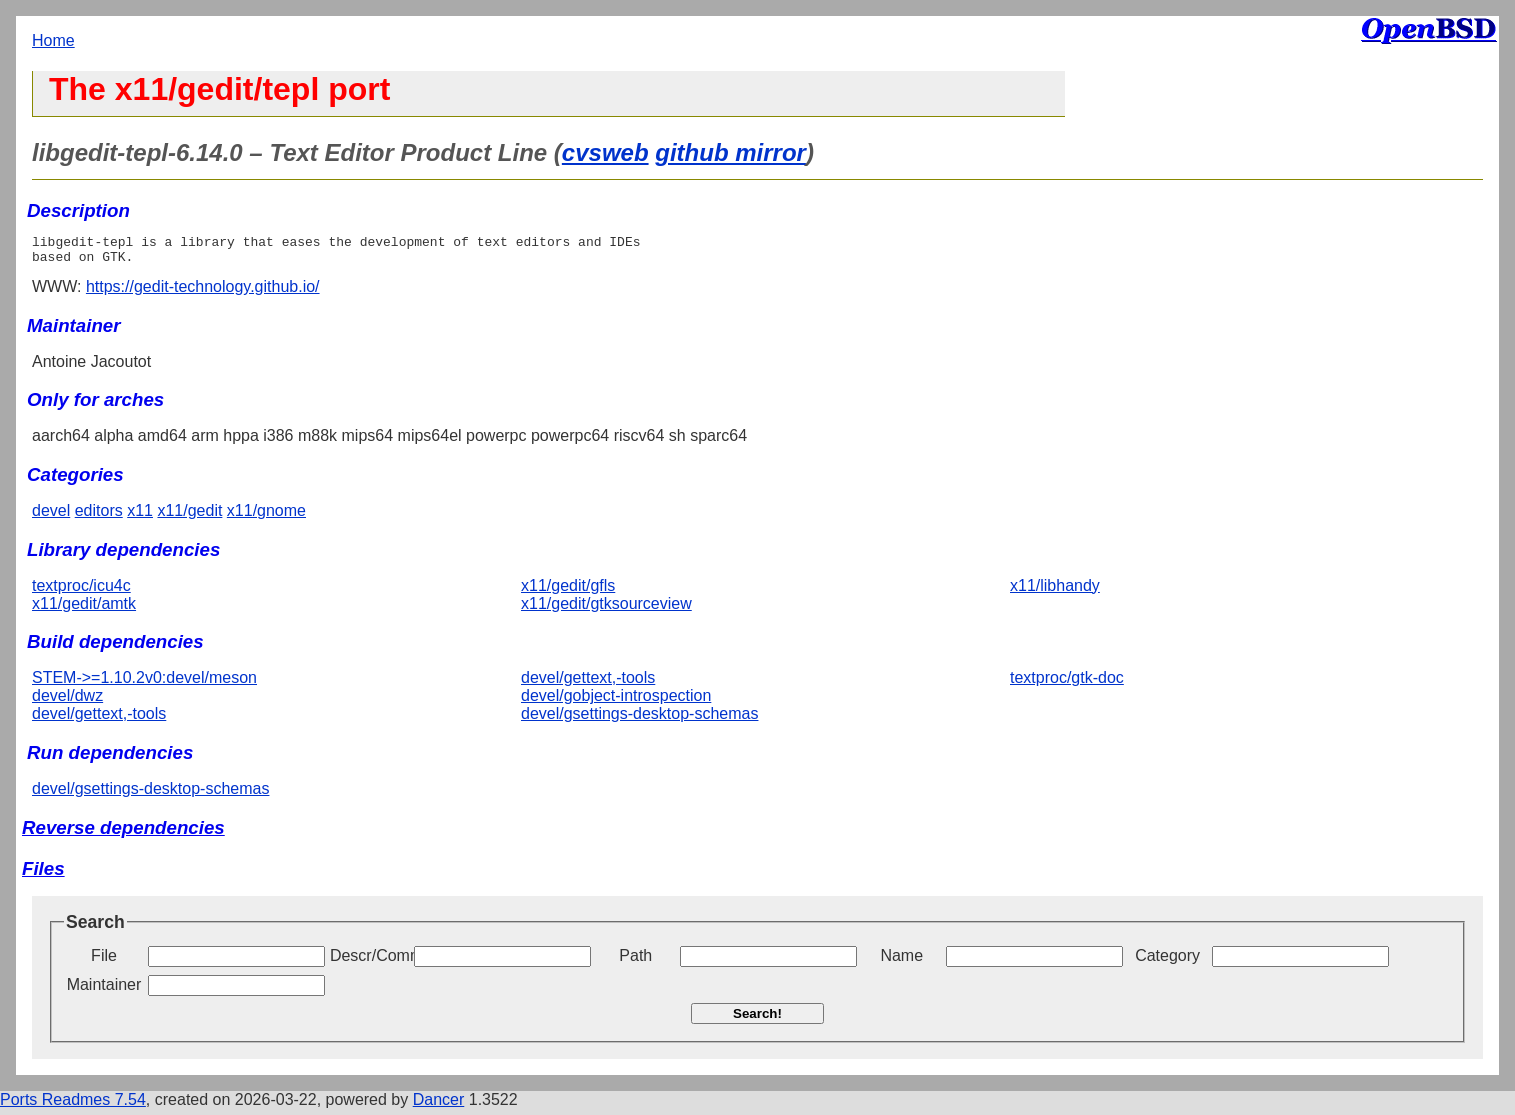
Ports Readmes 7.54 (73, 1105)
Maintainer (104, 990)
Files (43, 874)
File (104, 961)
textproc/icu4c (81, 591)
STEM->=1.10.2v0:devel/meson (144, 683)
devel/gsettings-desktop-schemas (639, 719)
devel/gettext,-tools (99, 719)
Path (635, 961)
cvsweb (605, 152)
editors (99, 516)
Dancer (439, 1105)
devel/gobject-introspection (616, 701)
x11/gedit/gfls (568, 591)
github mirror (730, 152)
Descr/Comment (370, 961)
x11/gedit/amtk (84, 609)
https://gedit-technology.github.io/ (203, 292)
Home (53, 40)
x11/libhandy (1055, 591)
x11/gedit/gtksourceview (606, 609)
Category (1167, 961)
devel (51, 516)
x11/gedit (189, 516)
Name (901, 961)
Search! (757, 1019)
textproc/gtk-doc (1067, 683)
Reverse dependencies (123, 833)
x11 (140, 516)
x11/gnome (266, 516)
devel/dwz (67, 701)
